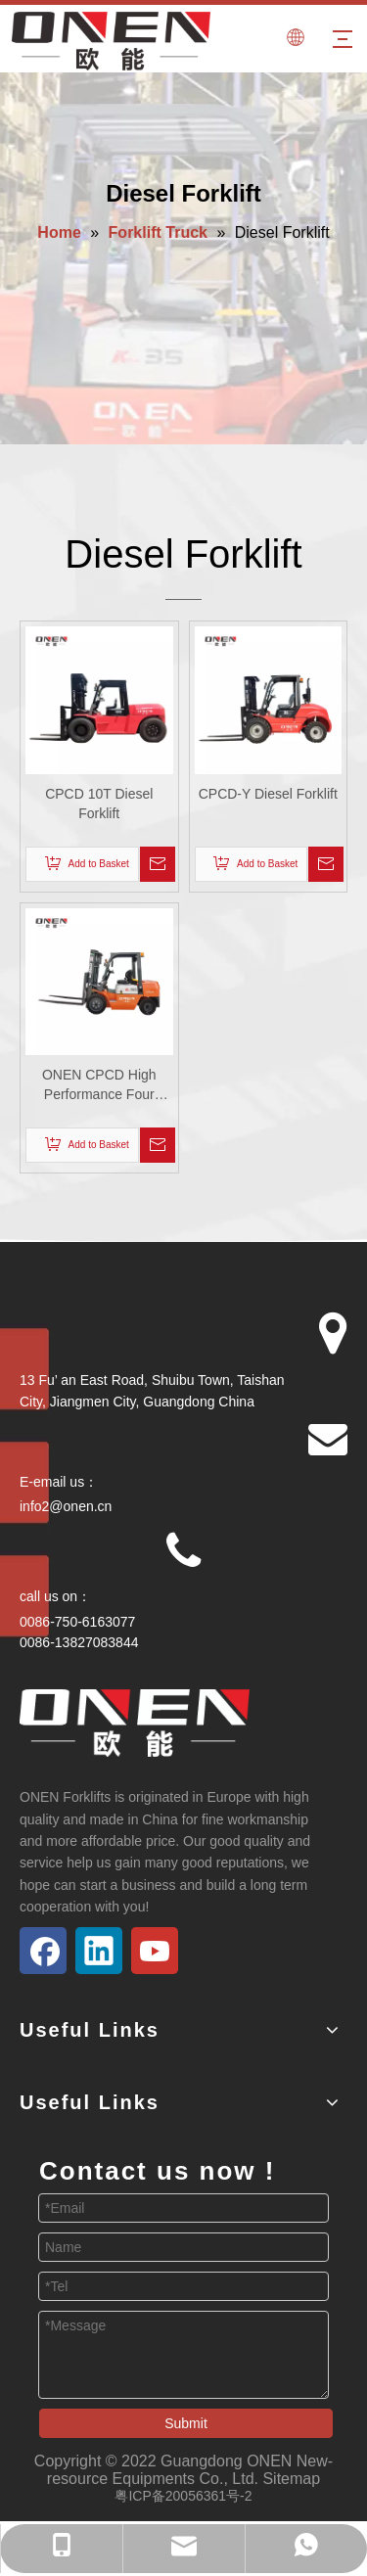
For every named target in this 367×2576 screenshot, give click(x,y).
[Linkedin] (98, 1950)
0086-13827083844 (79, 1642)
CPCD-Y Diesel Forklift (268, 794)
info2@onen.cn (66, 1506)
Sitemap (291, 2478)
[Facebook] (43, 1950)
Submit (185, 2423)
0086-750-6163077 (77, 1622)
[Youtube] (154, 1950)
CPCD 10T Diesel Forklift (99, 803)
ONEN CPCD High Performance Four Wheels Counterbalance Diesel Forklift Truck (99, 1085)
